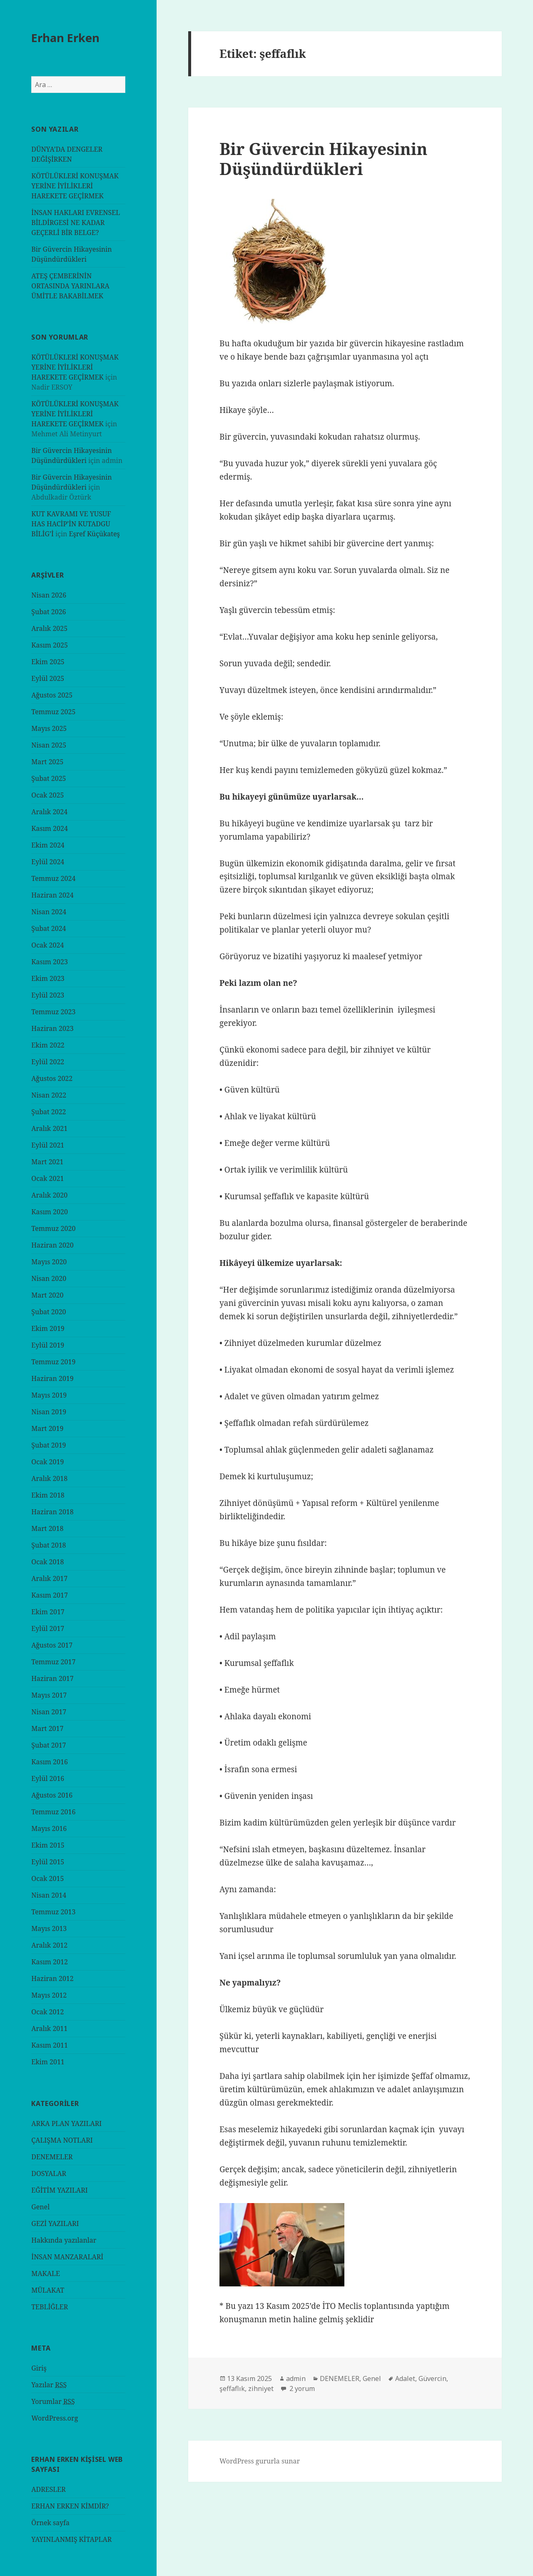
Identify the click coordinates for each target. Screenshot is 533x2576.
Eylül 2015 (47, 1861)
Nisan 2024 (48, 911)
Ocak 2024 (47, 945)
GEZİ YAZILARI (55, 2223)
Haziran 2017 (52, 1678)
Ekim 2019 (48, 1328)
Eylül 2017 (47, 1628)
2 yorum (301, 2388)
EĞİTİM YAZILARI (59, 2190)
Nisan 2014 (48, 1895)
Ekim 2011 (48, 2061)
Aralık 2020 (49, 1195)
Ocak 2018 (47, 1561)
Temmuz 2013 (53, 1911)
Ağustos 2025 (51, 695)
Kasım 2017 (49, 1595)
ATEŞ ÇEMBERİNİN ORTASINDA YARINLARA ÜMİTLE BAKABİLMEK (70, 285)
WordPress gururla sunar (259, 2461)
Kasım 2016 (49, 1761)
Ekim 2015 (48, 1845)
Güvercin (432, 2378)
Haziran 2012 (52, 1978)
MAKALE (45, 2273)
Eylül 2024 (47, 861)
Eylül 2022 (47, 1061)
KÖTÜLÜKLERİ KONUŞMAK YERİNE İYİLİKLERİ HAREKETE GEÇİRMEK (74, 185)
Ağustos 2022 (51, 1078)
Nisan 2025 (48, 745)
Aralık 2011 (49, 2028)
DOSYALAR (48, 2173)
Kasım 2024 (49, 828)
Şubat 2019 (48, 1445)
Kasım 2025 (49, 645)
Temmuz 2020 (53, 1228)
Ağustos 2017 (51, 1645)
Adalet (405, 2378)
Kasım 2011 (49, 2045)
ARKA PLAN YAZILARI (66, 2123)
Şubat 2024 (48, 928)
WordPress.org (54, 2418)
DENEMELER (51, 2156)
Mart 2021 (47, 1161)
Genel (40, 2206)
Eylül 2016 (47, 1778)
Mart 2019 (47, 1428)
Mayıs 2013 (49, 1928)
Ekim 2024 (48, 845)
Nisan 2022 (48, 1095)
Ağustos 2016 (51, 1795)
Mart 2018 (47, 1528)
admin (296, 2378)
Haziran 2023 (52, 1028)
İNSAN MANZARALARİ (67, 2256)
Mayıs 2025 (49, 728)
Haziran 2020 (52, 1245)
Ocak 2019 (47, 1461)
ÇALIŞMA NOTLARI (61, 2140)
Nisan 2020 (48, 1278)
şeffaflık (232, 2388)
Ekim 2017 (48, 1611)
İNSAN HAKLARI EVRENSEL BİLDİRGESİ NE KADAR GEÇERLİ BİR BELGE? (75, 222)
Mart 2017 (47, 1728)
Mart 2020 (47, 1295)
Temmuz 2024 (53, 878)
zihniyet (261, 2388)
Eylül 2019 (47, 1345)
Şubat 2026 (48, 611)
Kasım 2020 (49, 1211)
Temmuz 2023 (53, 1011)
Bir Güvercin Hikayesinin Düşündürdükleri (323, 159)
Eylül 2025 (47, 678)
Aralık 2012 (49, 1945)
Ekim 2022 (48, 1045)
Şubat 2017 (48, 1745)
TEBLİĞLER (49, 2306)
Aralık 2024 (49, 811)
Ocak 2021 (47, 1178)
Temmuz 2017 (53, 1661)
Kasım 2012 (49, 1961)
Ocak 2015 (47, 1878)
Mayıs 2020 (49, 1261)
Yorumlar (53, 2401)
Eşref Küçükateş (94, 533)
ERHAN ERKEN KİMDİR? (70, 2506)
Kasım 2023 (49, 961)
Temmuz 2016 (53, 1811)
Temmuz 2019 (53, 1361)
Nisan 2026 (48, 595)
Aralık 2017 (49, 1578)
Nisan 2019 (48, 1411)
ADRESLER (48, 2489)
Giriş (38, 2368)
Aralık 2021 (49, 1128)
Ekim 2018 (48, 1495)
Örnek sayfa (50, 2522)
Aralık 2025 (49, 628)
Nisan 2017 (48, 1711)
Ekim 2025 (48, 661)
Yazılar (49, 2385)
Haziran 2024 (52, 895)
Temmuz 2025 (53, 711)
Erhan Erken (65, 37)
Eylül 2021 (47, 1145)
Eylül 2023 (47, 995)
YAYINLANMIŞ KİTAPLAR (71, 2539)
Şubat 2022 (48, 1111)
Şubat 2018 (48, 1545)
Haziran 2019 (52, 1378)
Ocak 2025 (47, 795)
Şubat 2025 (48, 778)
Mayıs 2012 (49, 1995)
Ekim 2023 (48, 978)
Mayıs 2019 (49, 1395)
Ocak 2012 (47, 2011)
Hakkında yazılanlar (63, 2240)
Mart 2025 (47, 761)
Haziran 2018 (52, 1511)
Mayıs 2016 (49, 1828)
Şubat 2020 (48, 1311)
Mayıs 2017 (49, 1695)
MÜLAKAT (47, 2290)
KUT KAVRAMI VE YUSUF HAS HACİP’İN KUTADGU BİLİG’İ (71, 523)
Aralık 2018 (49, 1478)
